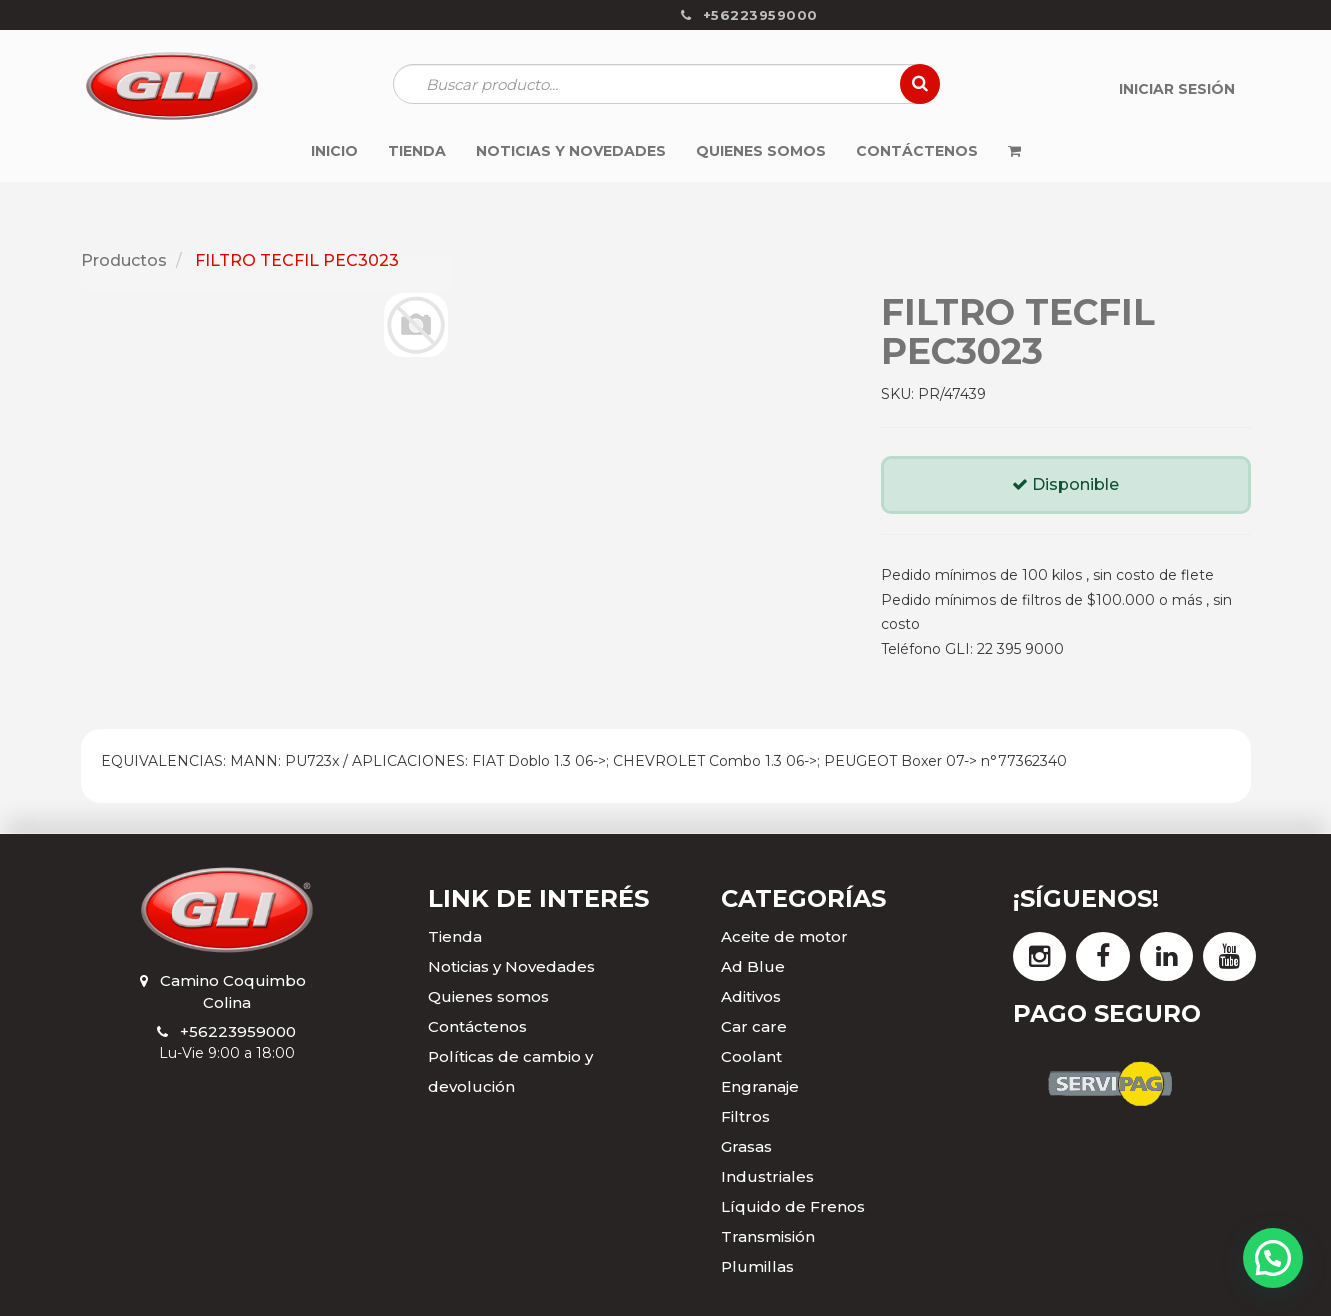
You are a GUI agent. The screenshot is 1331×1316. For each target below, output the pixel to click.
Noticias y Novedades (511, 966)
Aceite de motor (784, 936)
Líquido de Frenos (793, 1206)
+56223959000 (238, 1031)
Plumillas (757, 1266)
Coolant (751, 1056)
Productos (124, 260)
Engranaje (760, 1086)
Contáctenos (477, 1026)
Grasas (746, 1146)
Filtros (745, 1116)
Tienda (455, 936)
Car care (754, 1026)
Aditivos (751, 996)
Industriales (767, 1176)
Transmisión (768, 1236)
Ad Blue (753, 966)
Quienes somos (488, 996)
